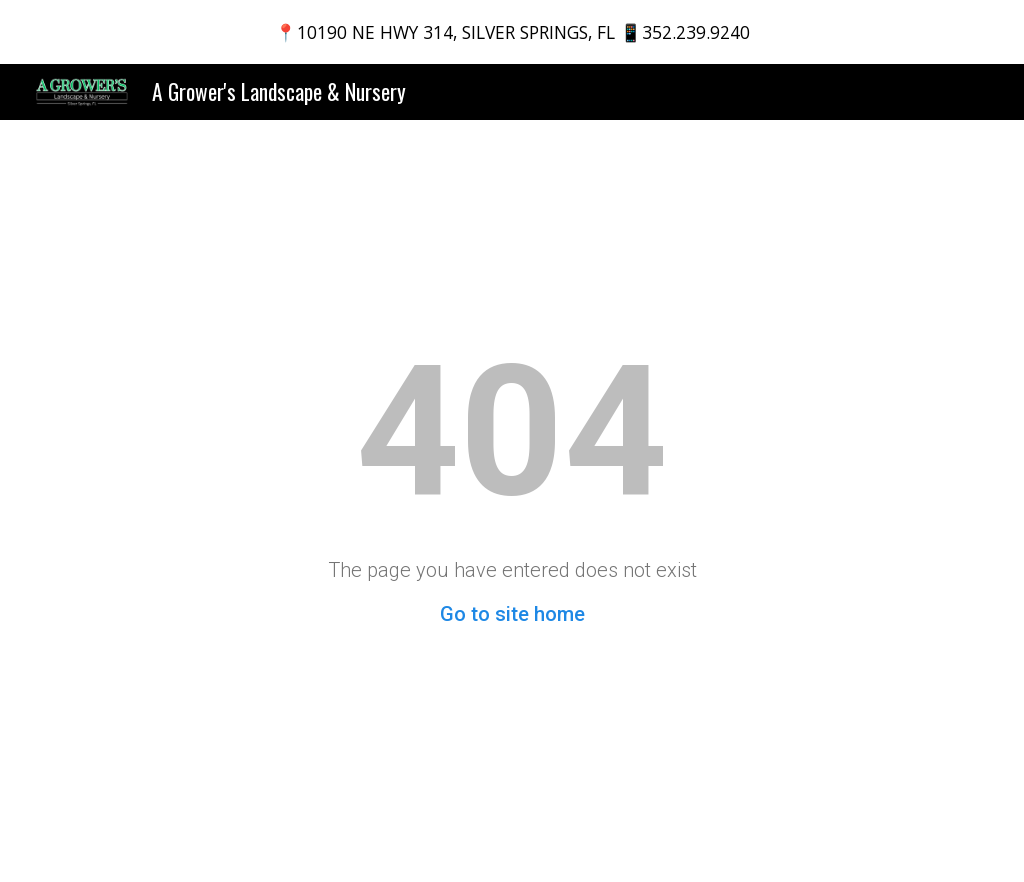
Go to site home (512, 614)
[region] (512, 32)
